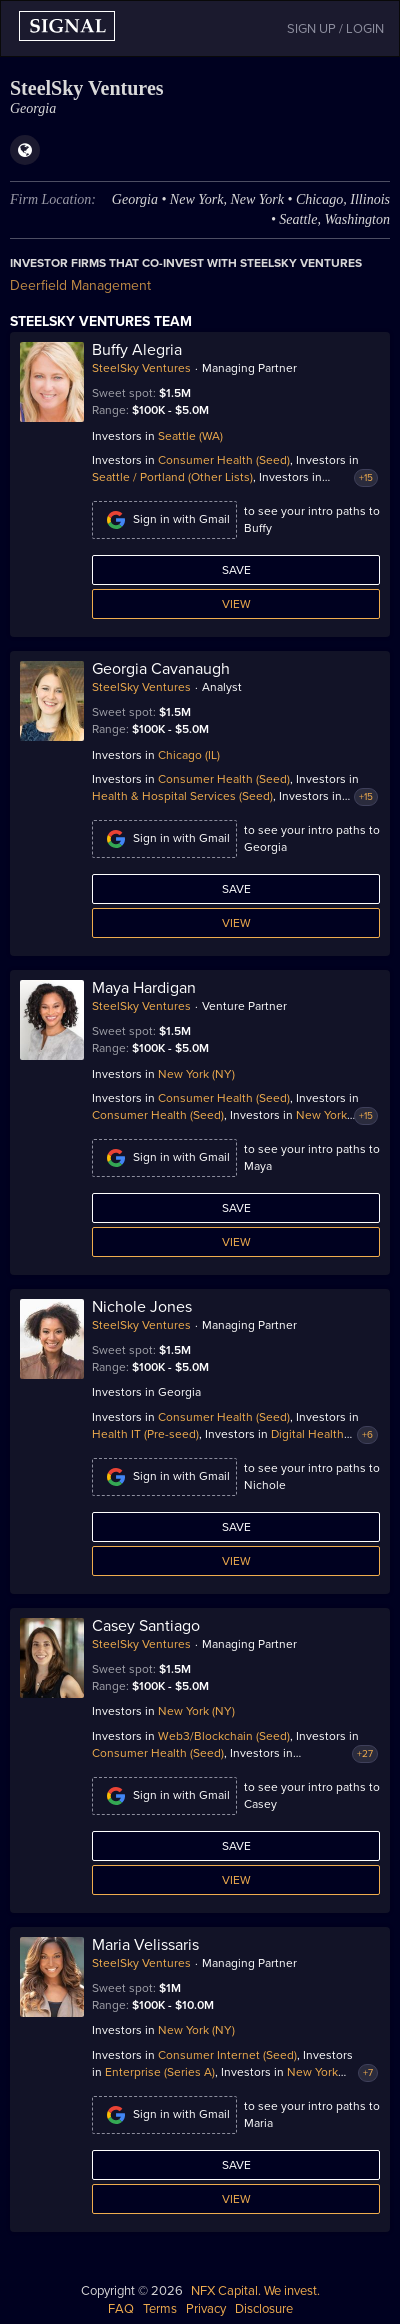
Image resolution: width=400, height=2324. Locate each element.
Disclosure (264, 2309)
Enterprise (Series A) (160, 2072)
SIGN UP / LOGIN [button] (335, 29)
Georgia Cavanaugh (161, 669)
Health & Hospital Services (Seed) (182, 796)
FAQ (121, 2309)
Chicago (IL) (189, 755)
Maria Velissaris (145, 1945)
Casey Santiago (146, 1626)
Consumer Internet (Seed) (227, 2055)
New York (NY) (196, 1074)
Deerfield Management (80, 285)
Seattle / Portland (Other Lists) (172, 477)
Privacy (206, 2309)
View (236, 604)
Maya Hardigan (144, 988)
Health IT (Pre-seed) (145, 1434)
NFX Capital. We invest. (255, 2291)
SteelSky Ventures (141, 368)
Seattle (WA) (190, 436)
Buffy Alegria (137, 350)
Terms (160, 2309)
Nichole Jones (142, 1307)
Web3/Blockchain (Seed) (224, 1736)
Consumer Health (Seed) (224, 460)
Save (236, 570)
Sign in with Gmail (164, 520)
